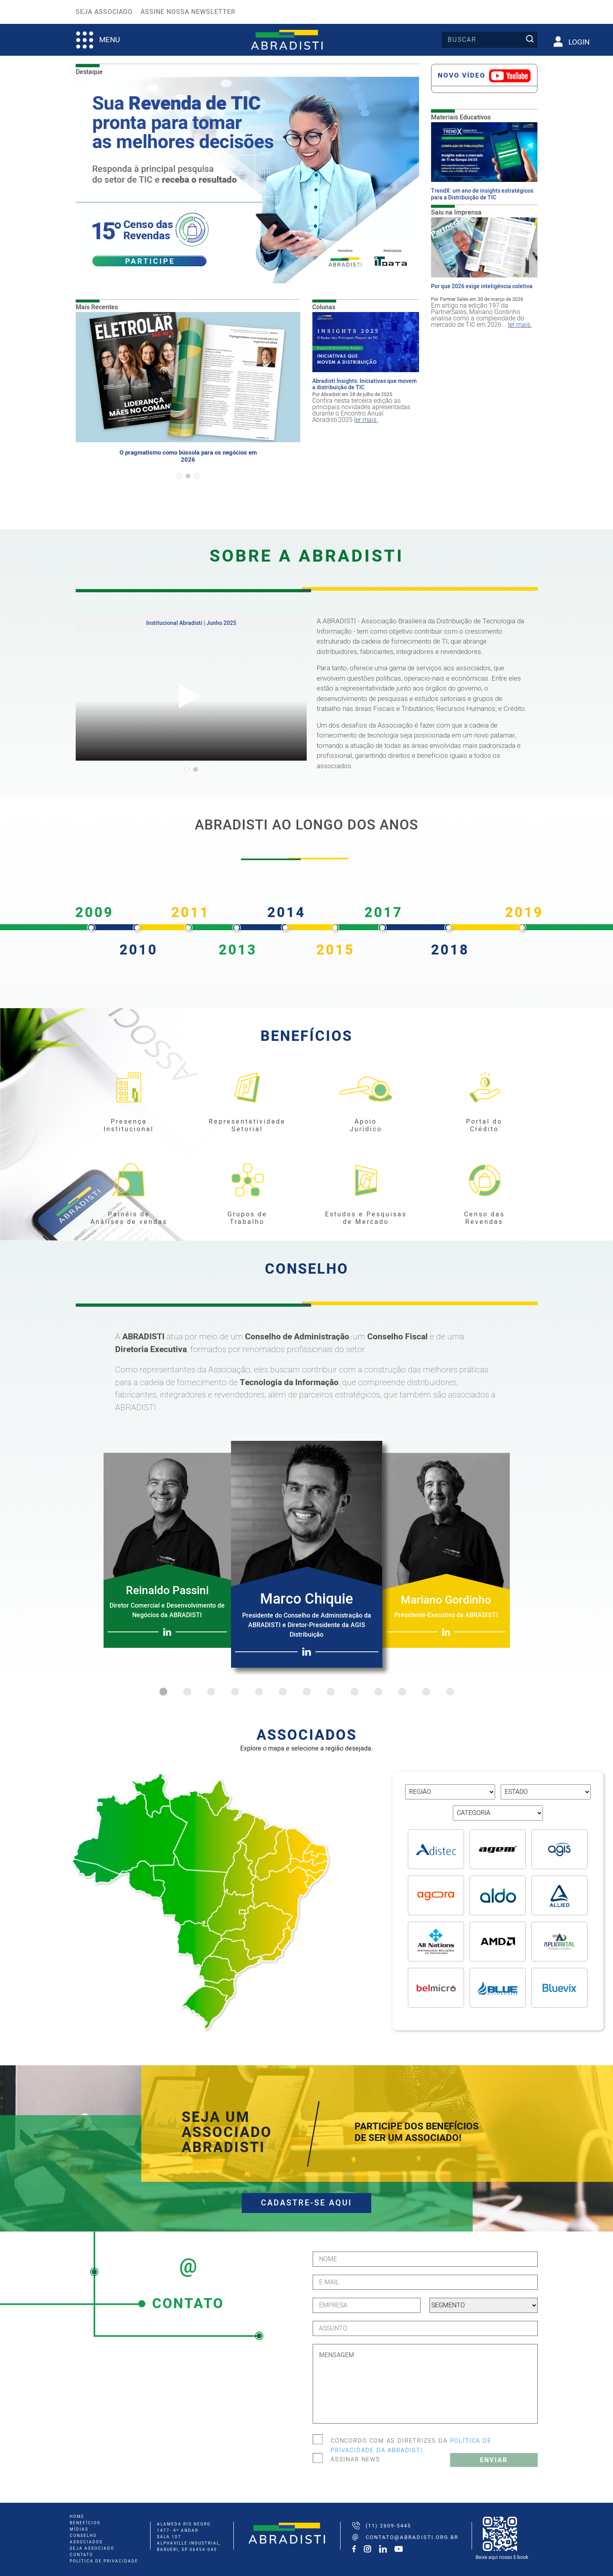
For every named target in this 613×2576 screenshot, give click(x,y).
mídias (79, 2529)
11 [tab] (402, 1692)
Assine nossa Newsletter (188, 12)
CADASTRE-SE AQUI (306, 2203)
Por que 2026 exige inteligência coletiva (482, 286)
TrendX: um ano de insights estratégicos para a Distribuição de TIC (482, 194)
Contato (81, 2555)
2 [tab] (187, 1692)
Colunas (323, 307)
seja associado (92, 2548)
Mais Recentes (97, 307)
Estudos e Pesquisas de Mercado (366, 1218)
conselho (83, 2536)
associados (86, 2542)
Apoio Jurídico (366, 1125)
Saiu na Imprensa (456, 212)
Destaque (89, 72)
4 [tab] (235, 1692)
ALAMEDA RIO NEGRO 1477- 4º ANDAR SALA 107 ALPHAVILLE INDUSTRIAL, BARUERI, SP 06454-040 (189, 2537)
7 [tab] (307, 1692)
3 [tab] (211, 1692)
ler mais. (366, 420)
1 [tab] (163, 1692)
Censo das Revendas (484, 1218)
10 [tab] (378, 1692)
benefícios (85, 2523)
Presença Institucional (129, 1125)
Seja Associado (104, 12)
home (77, 2516)
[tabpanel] (188, 401)
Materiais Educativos (461, 117)
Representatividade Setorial (247, 1125)
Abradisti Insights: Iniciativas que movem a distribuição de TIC (364, 385)
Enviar (493, 2460)
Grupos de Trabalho (247, 1218)
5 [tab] (259, 1692)
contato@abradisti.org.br (412, 2537)
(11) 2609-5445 (388, 2525)
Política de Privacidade (104, 2561)
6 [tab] (283, 1692)
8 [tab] (331, 1692)
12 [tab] (426, 1692)
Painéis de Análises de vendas (128, 1218)
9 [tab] (354, 1692)
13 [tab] (450, 1692)
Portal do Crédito (484, 1125)
